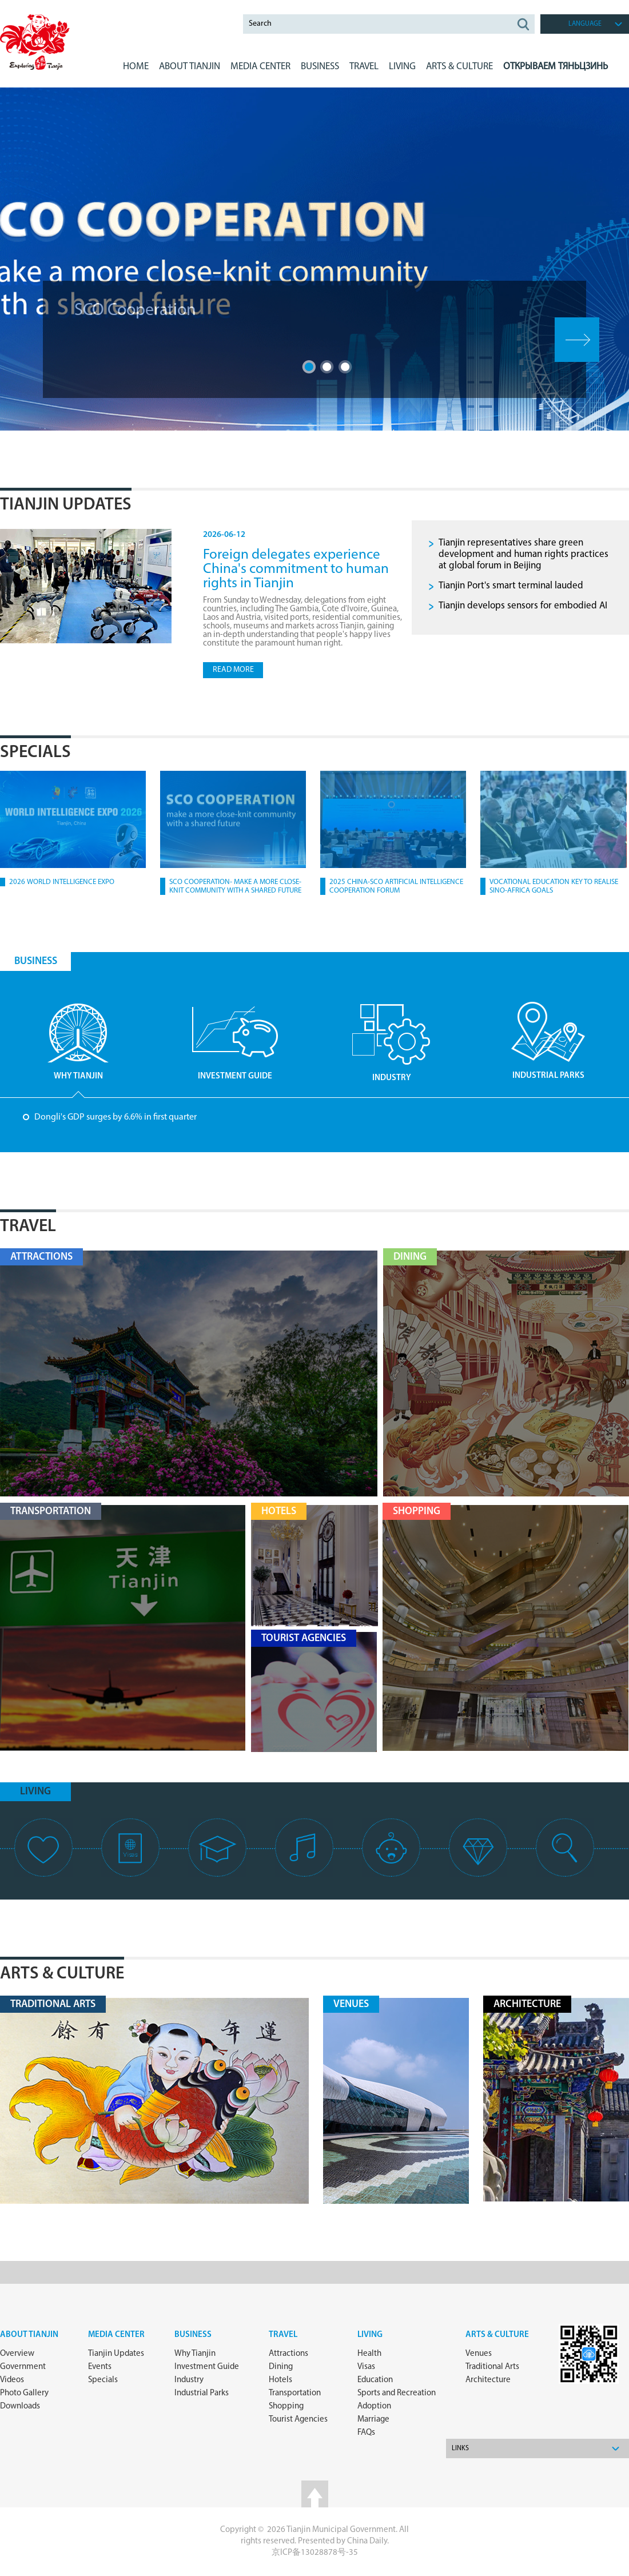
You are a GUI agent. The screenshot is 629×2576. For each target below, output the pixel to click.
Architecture (488, 2380)
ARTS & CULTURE (459, 66)
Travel (364, 66)
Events (100, 2367)
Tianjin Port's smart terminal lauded (511, 586)
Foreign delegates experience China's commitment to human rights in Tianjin (296, 569)
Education (375, 2380)
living (35, 1791)
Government (23, 2367)
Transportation (295, 2393)
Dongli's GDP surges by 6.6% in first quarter (115, 1117)
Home (136, 66)
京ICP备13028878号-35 (315, 2553)
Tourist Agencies (298, 2419)
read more (233, 670)
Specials (35, 753)
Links (460, 2448)
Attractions (288, 2354)
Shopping (286, 2406)
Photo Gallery (24, 2393)
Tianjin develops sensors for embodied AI (523, 606)
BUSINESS (320, 66)
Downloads (20, 2406)
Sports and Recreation (396, 2393)
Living (370, 2335)
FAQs (366, 2432)
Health (369, 2354)
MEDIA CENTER (260, 66)
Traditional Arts (492, 2367)
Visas (366, 2367)
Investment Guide (206, 2367)
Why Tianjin (195, 2354)
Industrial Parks (201, 2393)
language (585, 24)
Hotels (280, 2380)
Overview (17, 2354)
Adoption (374, 2406)
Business (193, 2335)
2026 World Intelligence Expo (61, 882)
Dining (281, 2367)
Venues (478, 2354)
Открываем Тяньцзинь (555, 66)
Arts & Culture (62, 1974)
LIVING (402, 66)
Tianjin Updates (66, 505)
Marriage (373, 2419)
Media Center (116, 2335)
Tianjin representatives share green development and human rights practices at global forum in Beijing (523, 554)
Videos (12, 2380)
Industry (189, 2380)
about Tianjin (29, 2335)
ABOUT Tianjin (189, 66)
